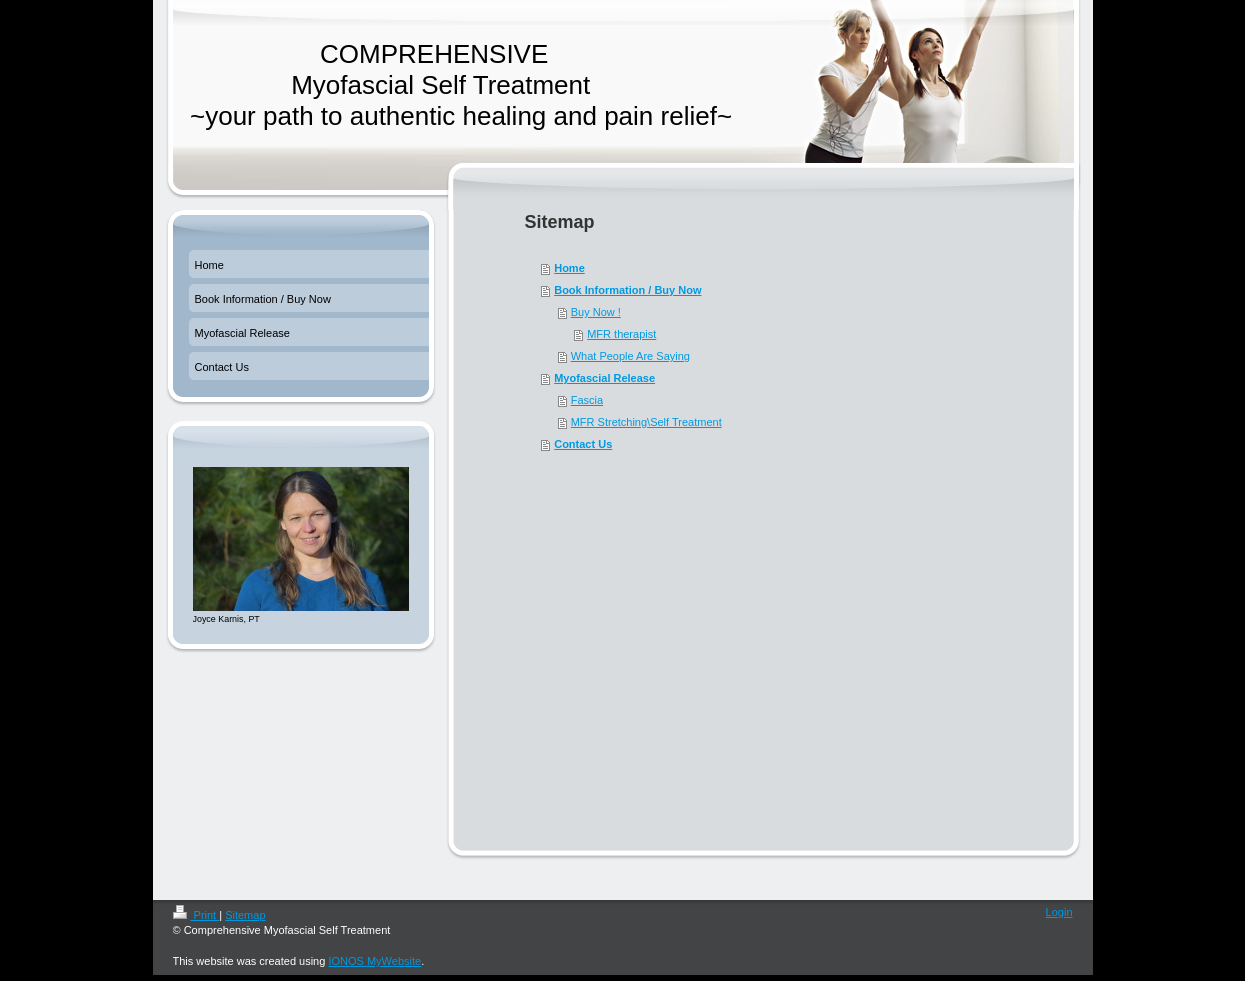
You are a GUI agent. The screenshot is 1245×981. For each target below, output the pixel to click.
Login (1059, 912)
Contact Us (583, 444)
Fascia (587, 400)
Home (569, 268)
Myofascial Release (604, 378)
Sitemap (245, 915)
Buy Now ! (596, 312)
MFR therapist (621, 334)
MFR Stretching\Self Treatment (646, 422)
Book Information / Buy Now (627, 290)
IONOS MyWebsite (374, 961)
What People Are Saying (630, 356)
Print (196, 915)
